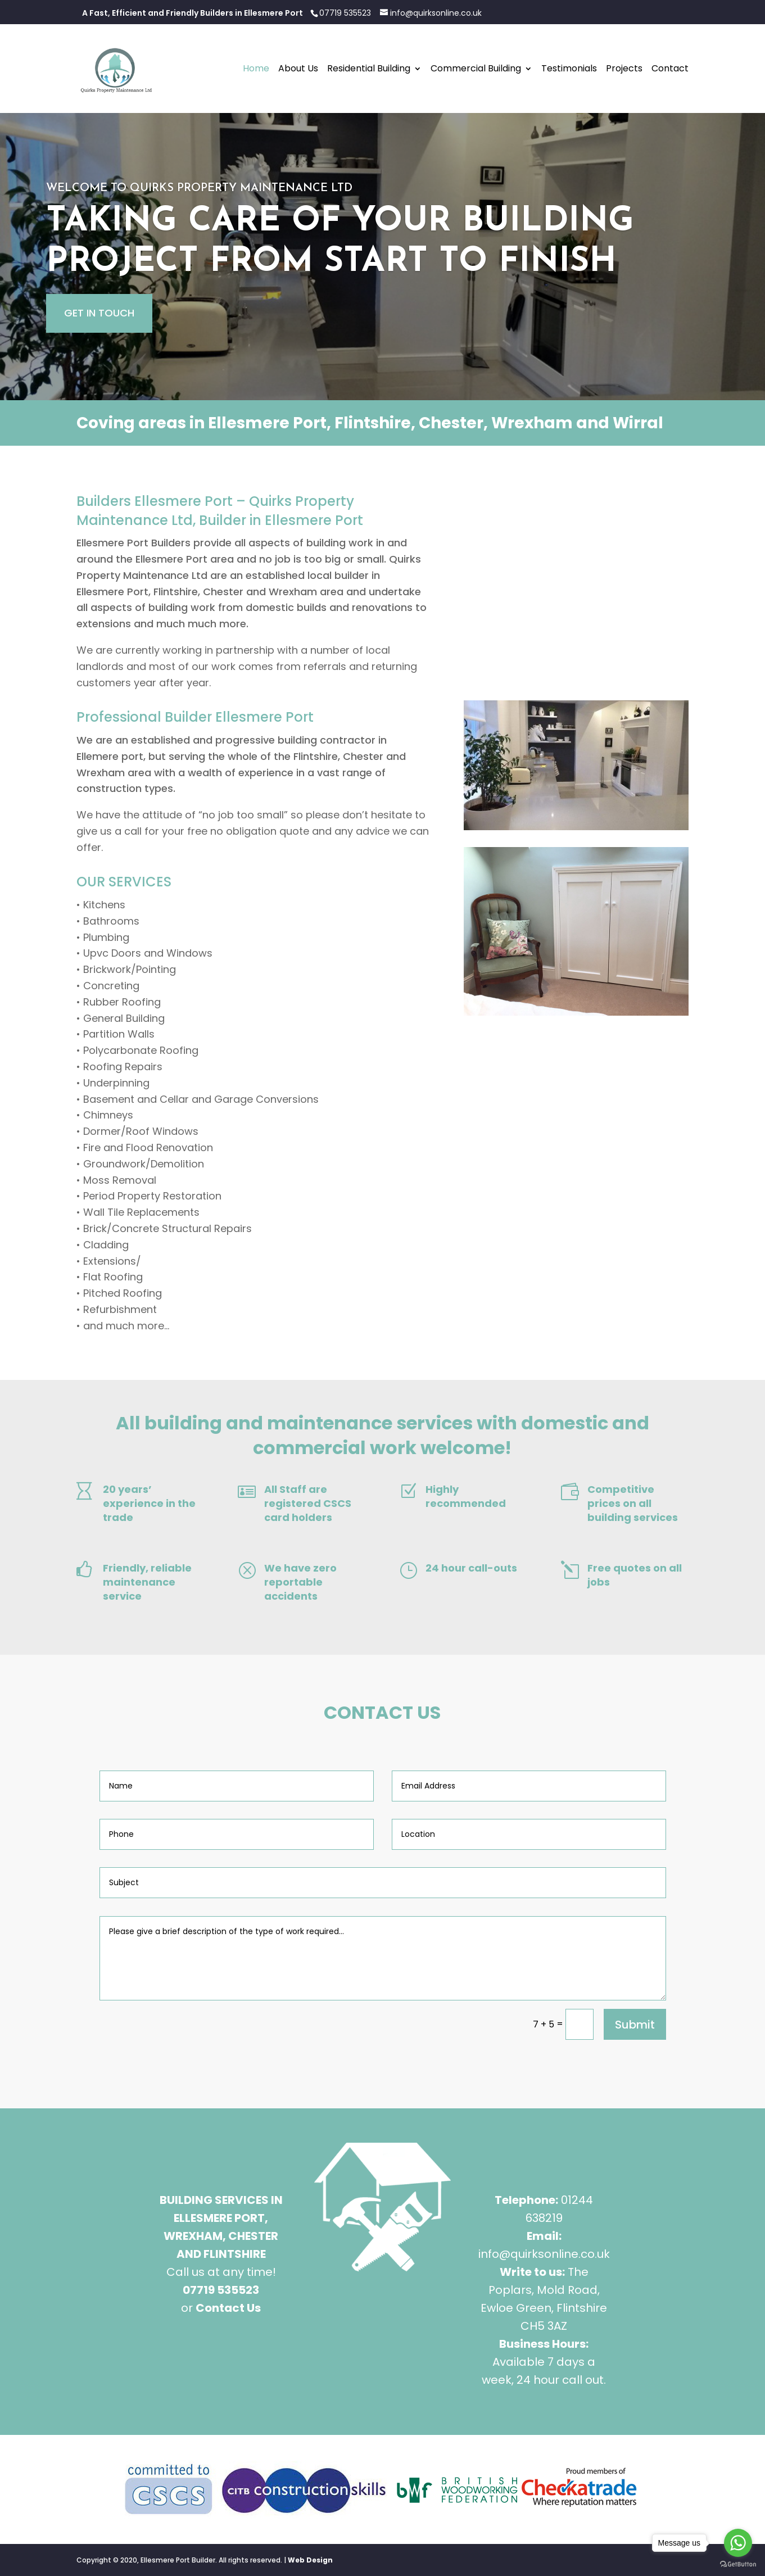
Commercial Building (476, 70)
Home (256, 70)
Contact (670, 70)
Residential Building (368, 70)
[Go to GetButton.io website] (738, 2564)
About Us (298, 70)
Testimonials (569, 70)
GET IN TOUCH (99, 313)
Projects (624, 70)
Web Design (310, 2560)
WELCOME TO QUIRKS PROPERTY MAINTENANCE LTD (199, 188)
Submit (635, 2024)
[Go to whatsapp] (738, 2543)
